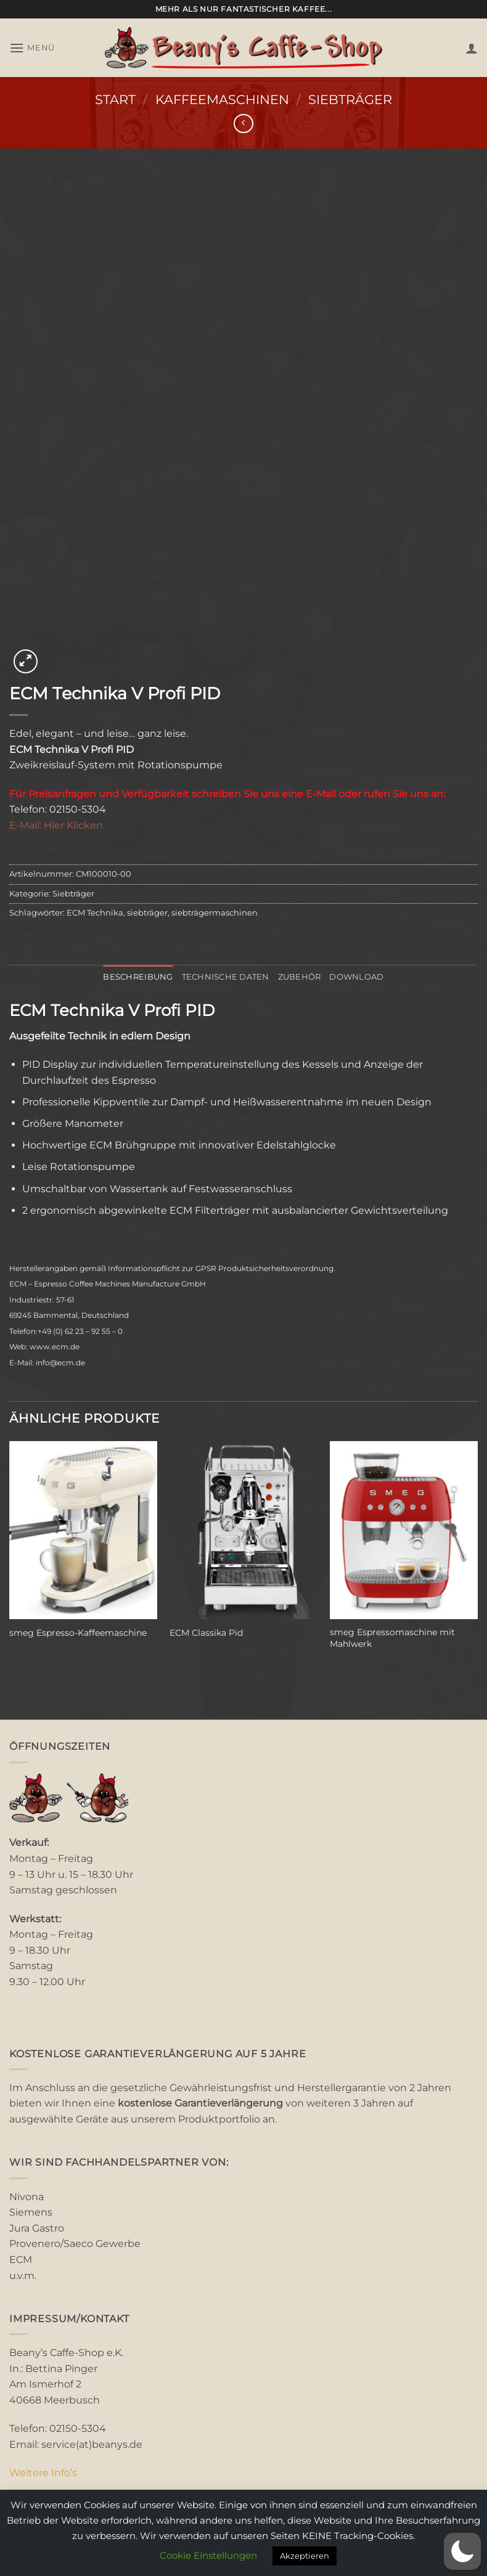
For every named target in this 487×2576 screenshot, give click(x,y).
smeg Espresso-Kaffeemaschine (78, 1632)
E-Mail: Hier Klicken (56, 825)
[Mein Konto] (471, 48)
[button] (32, 48)
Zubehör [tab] (299, 976)
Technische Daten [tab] (225, 976)
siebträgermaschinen (214, 912)
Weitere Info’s (43, 2473)
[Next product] (243, 123)
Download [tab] (356, 976)
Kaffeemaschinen (222, 99)
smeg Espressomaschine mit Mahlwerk (392, 1638)
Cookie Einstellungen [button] (208, 2555)
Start (115, 99)
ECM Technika (95, 912)
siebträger (147, 912)
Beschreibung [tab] (138, 976)
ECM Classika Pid (206, 1632)
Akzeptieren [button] (304, 2556)
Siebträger (350, 99)
